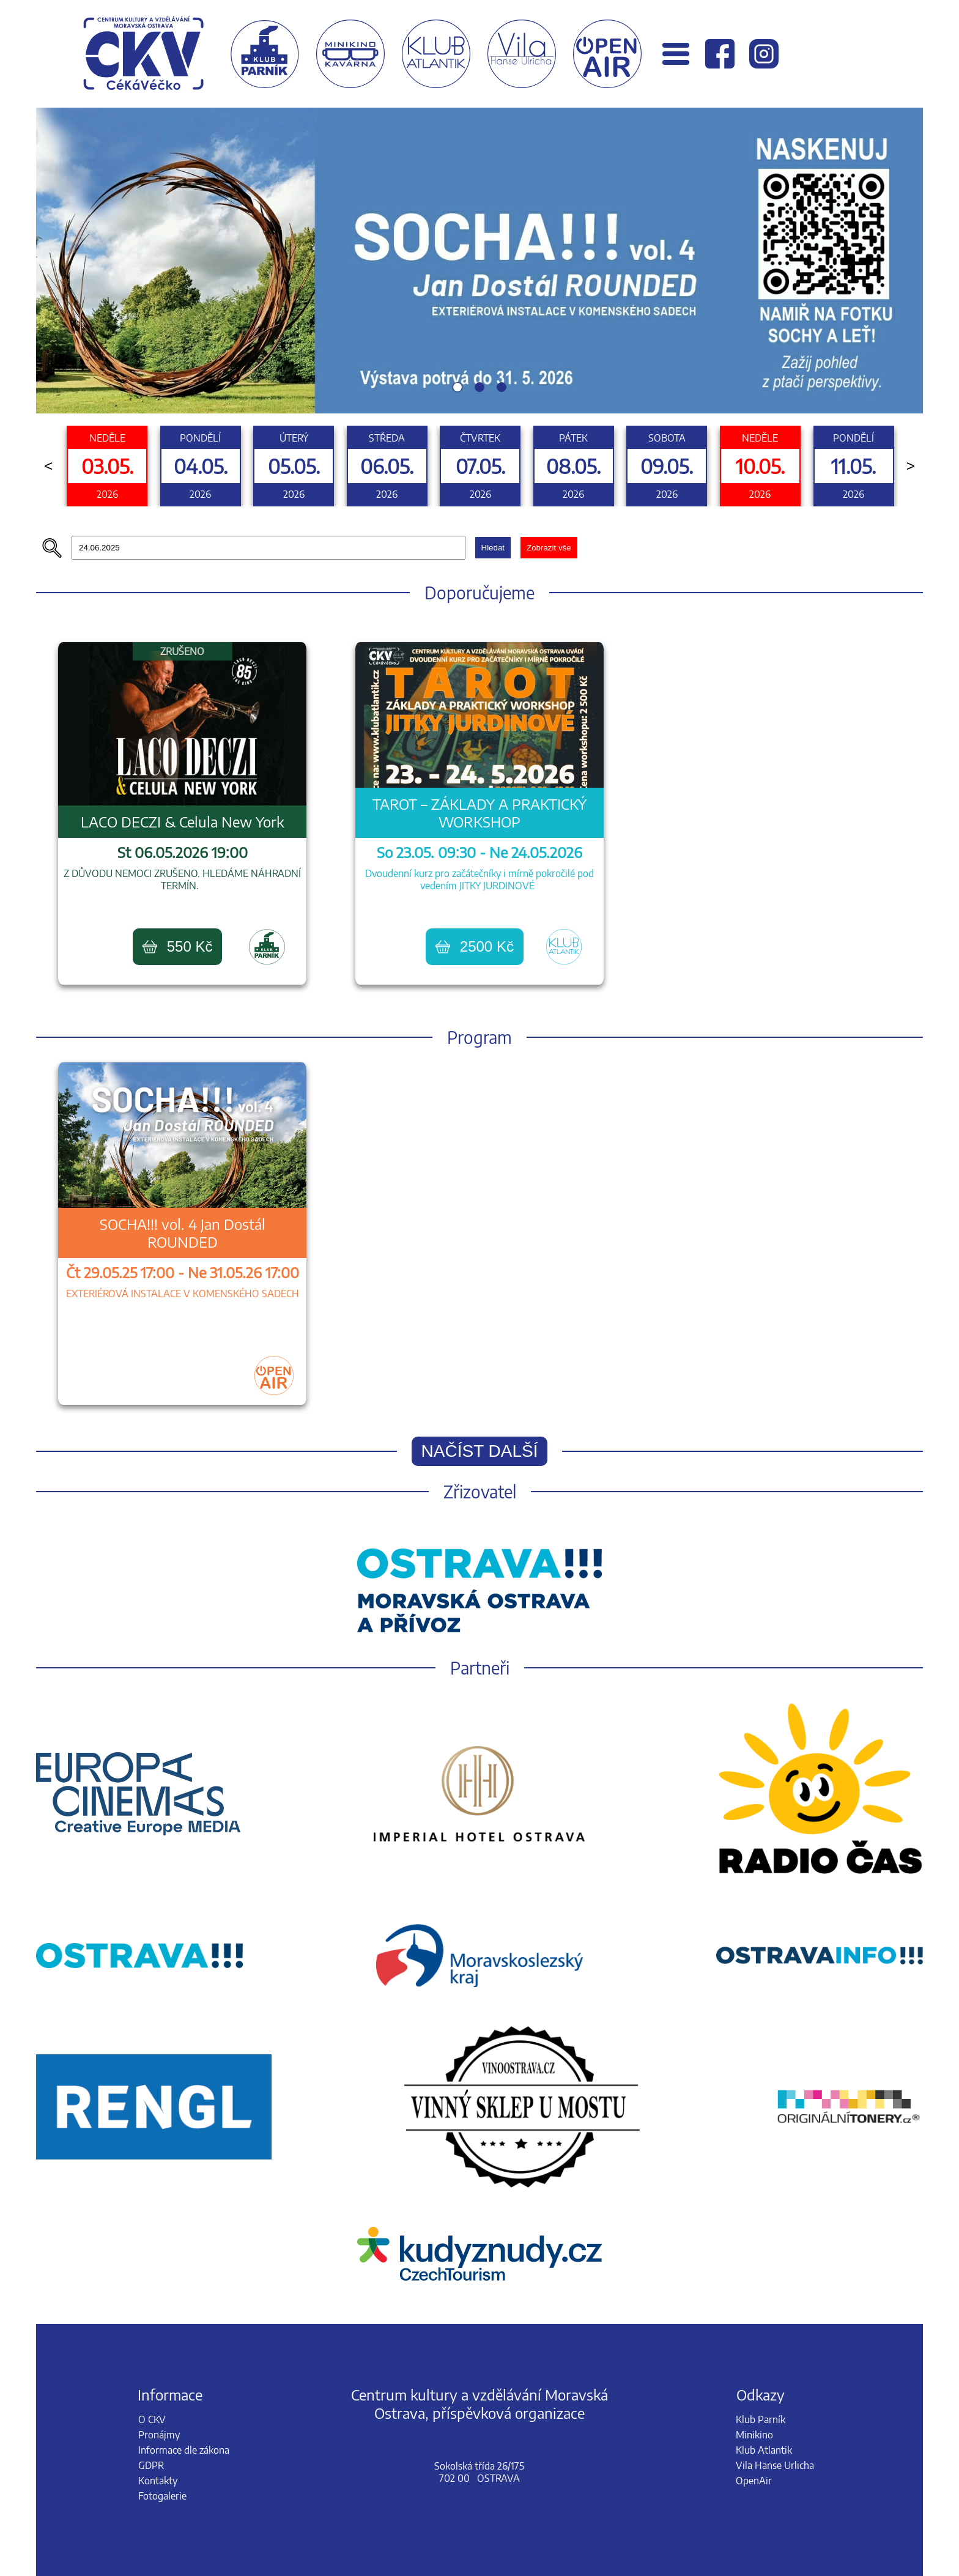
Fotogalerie (162, 2496)
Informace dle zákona (183, 2450)
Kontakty (157, 2480)
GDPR (151, 2465)
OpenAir (754, 2480)
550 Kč (178, 946)
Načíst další (479, 1451)
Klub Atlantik (764, 2450)
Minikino (754, 2435)
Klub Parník (760, 2419)
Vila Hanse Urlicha (775, 2465)
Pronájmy (159, 2435)
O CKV (152, 2419)
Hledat (493, 547)
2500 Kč (474, 946)
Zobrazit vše (549, 547)
